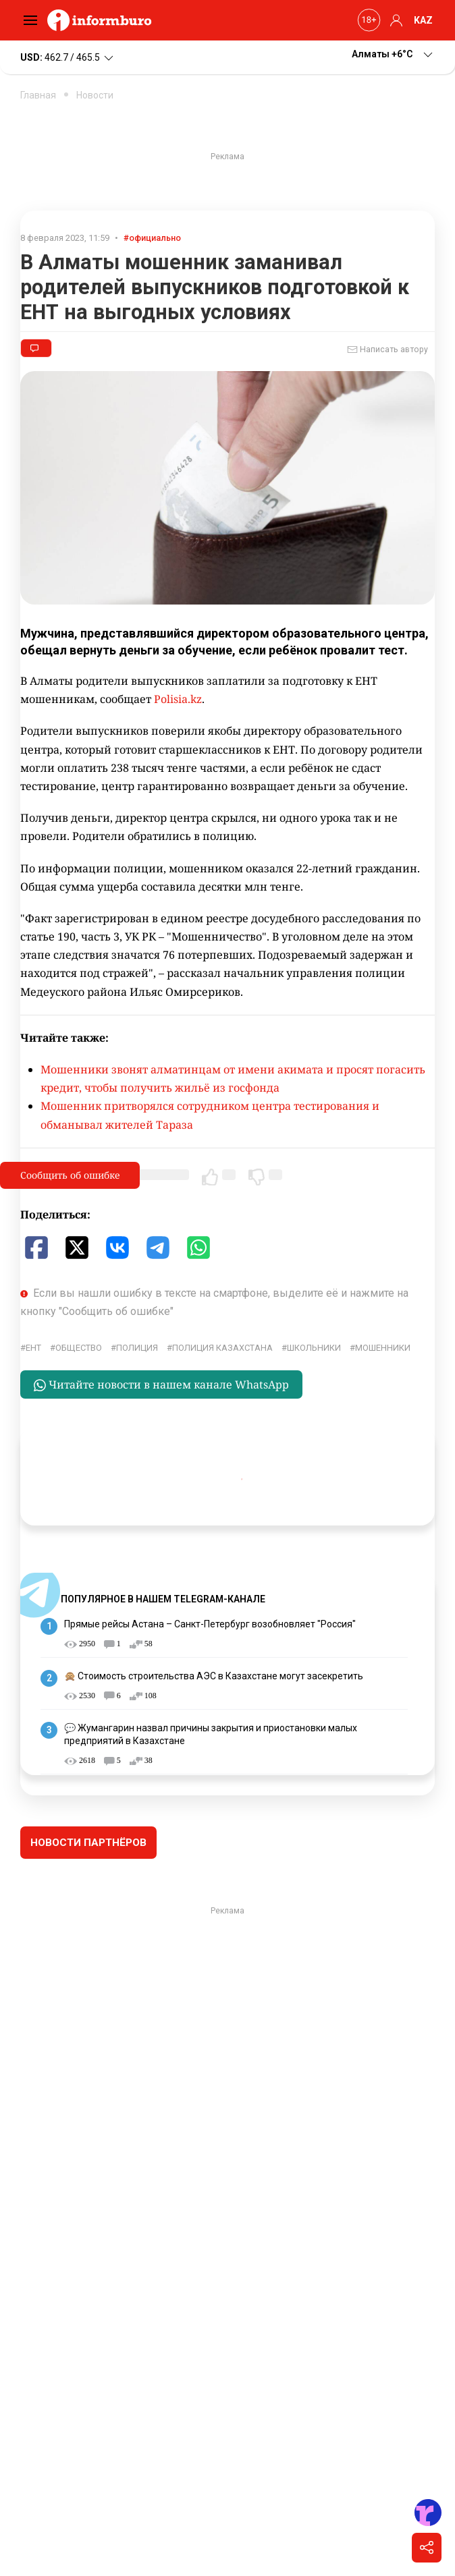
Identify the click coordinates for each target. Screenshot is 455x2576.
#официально (152, 238)
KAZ (423, 20)
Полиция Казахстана (222, 1348)
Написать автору (387, 349)
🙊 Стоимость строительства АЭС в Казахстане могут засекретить (213, 1676)
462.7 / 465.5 (67, 58)
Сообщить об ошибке (69, 1175)
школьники (314, 1348)
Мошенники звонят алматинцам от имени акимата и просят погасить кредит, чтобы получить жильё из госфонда (233, 1078)
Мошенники (382, 1348)
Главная (38, 95)
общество (78, 1348)
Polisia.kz (178, 699)
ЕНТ (33, 1348)
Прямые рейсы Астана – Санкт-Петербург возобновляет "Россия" (210, 1624)
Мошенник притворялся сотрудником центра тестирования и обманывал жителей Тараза (210, 1114)
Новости (94, 95)
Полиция (137, 1348)
